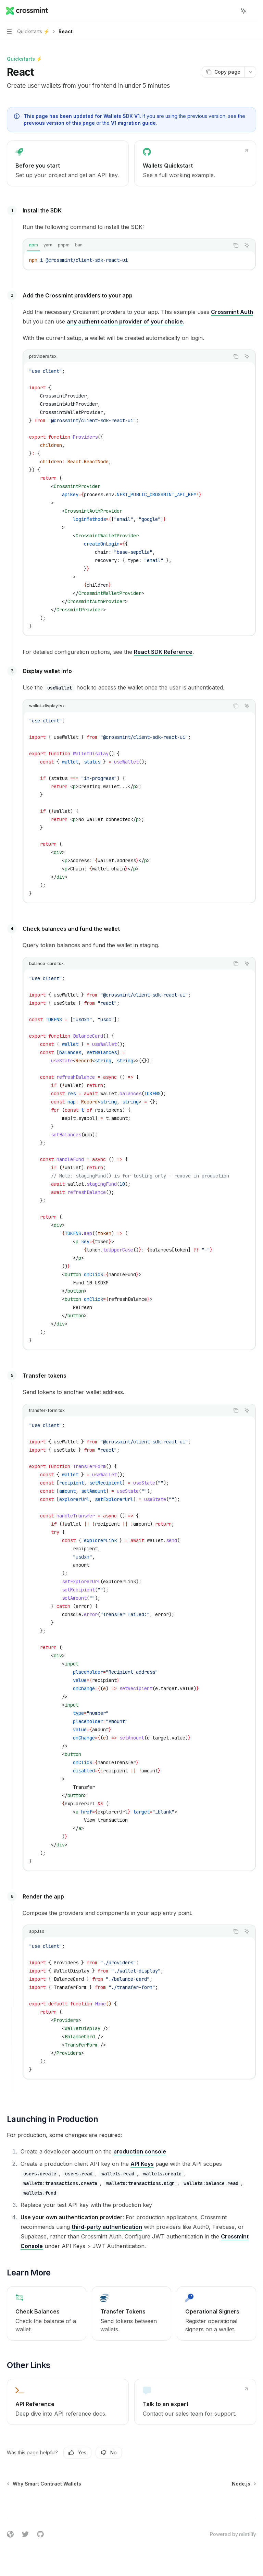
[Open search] (230, 10)
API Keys (142, 2163)
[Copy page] (223, 72)
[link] (68, 163)
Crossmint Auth (232, 311)
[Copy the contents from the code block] (235, 245)
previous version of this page (59, 123)
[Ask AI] (246, 245)
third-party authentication (107, 2226)
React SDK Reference (163, 651)
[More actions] (254, 11)
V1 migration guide (133, 123)
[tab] (33, 245)
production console (139, 2151)
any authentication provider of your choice (125, 321)
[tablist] (126, 245)
